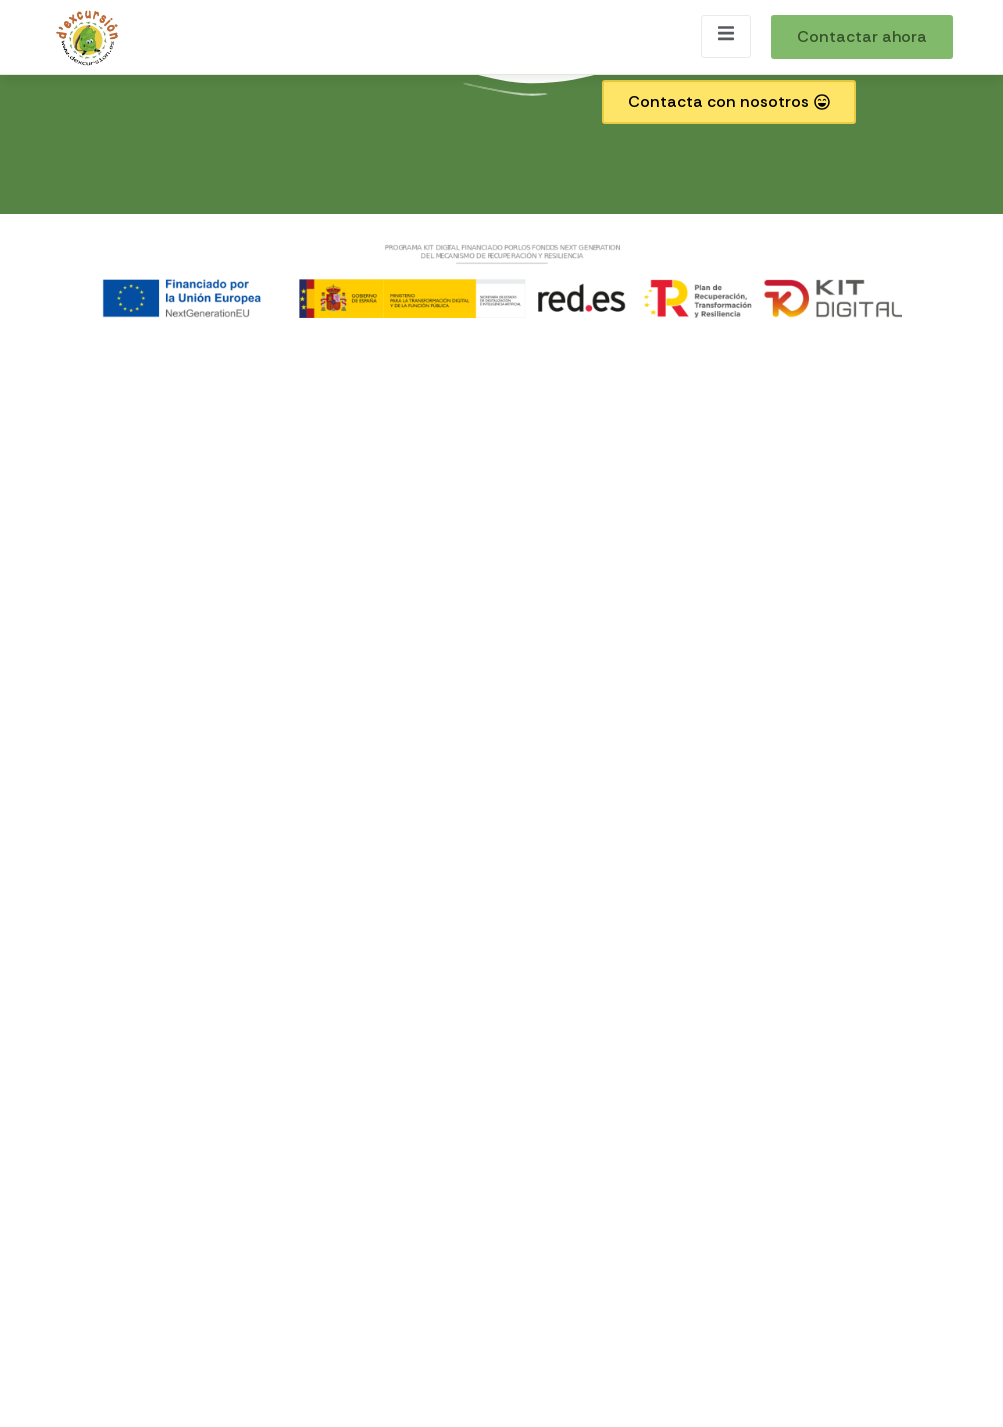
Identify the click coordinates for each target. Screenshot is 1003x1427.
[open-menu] (726, 36)
